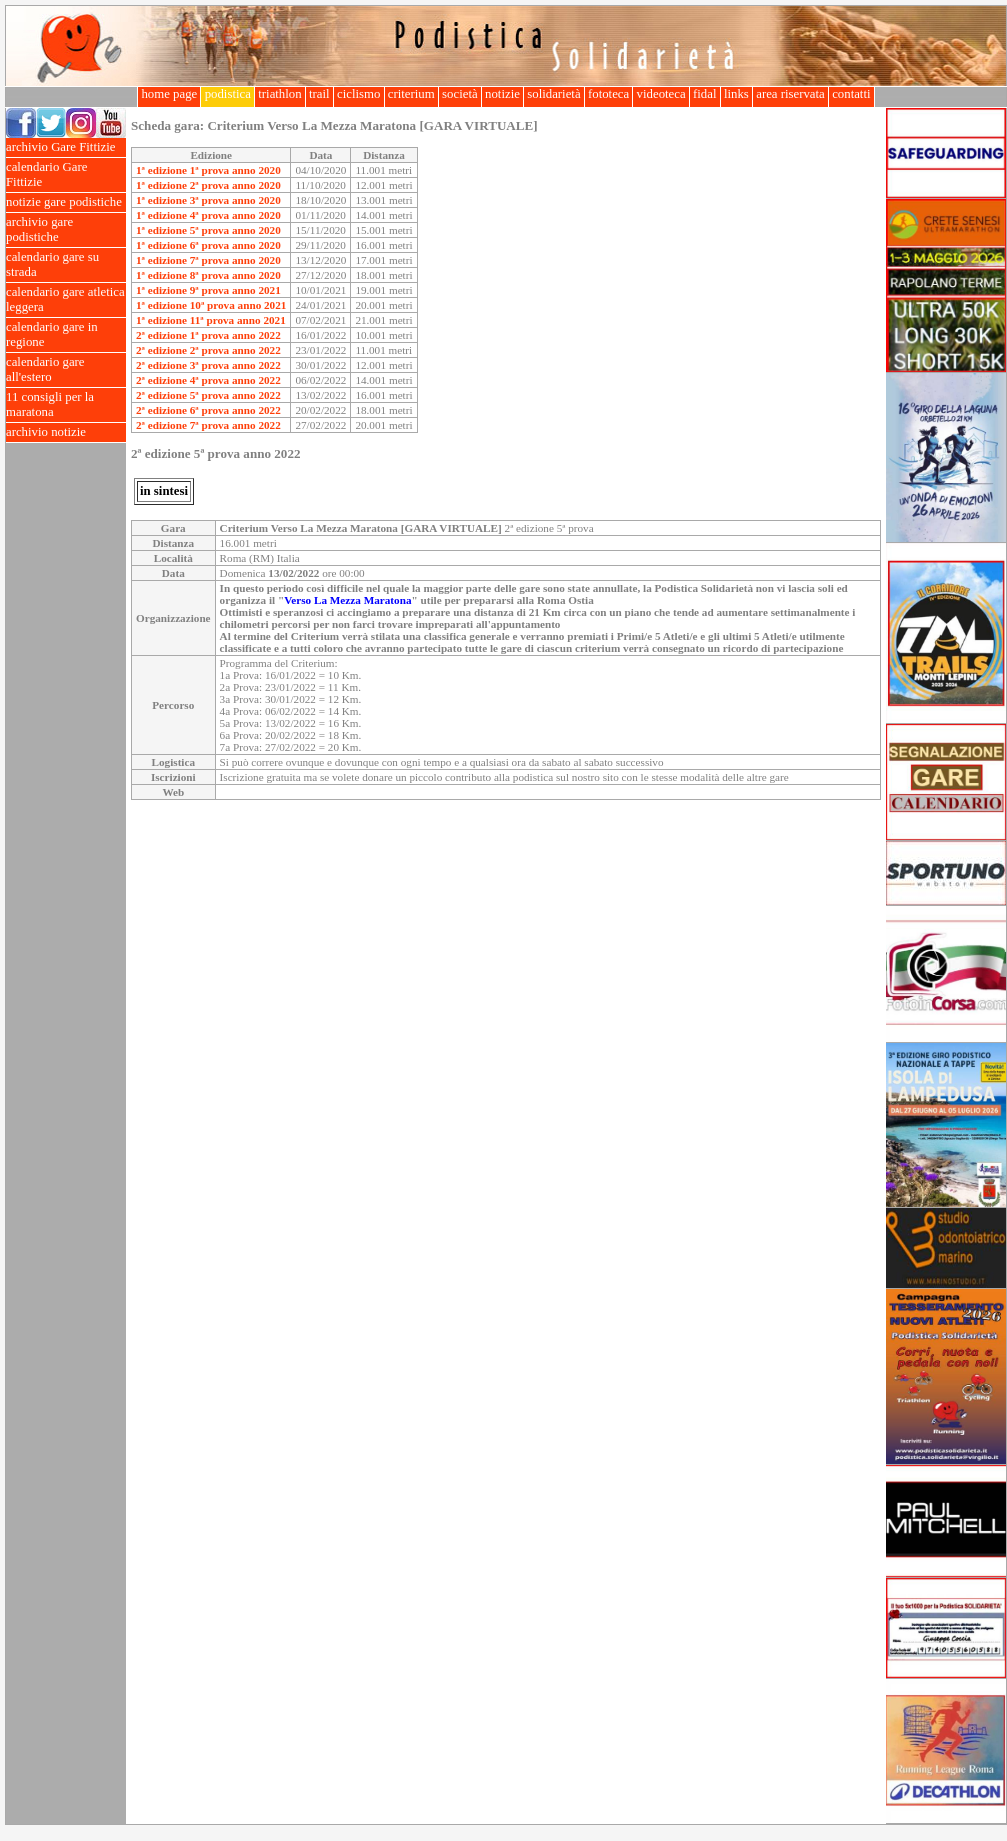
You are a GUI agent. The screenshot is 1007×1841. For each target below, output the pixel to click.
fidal (705, 94)
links (736, 94)
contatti (851, 94)
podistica (227, 94)
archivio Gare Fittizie (66, 147)
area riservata (790, 94)
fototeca (609, 94)
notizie (502, 94)
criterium (411, 94)
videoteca (660, 94)
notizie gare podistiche (66, 202)
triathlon (280, 94)
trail (319, 94)
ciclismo (359, 94)
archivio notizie (66, 432)
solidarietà (554, 94)
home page (169, 94)
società (460, 94)
